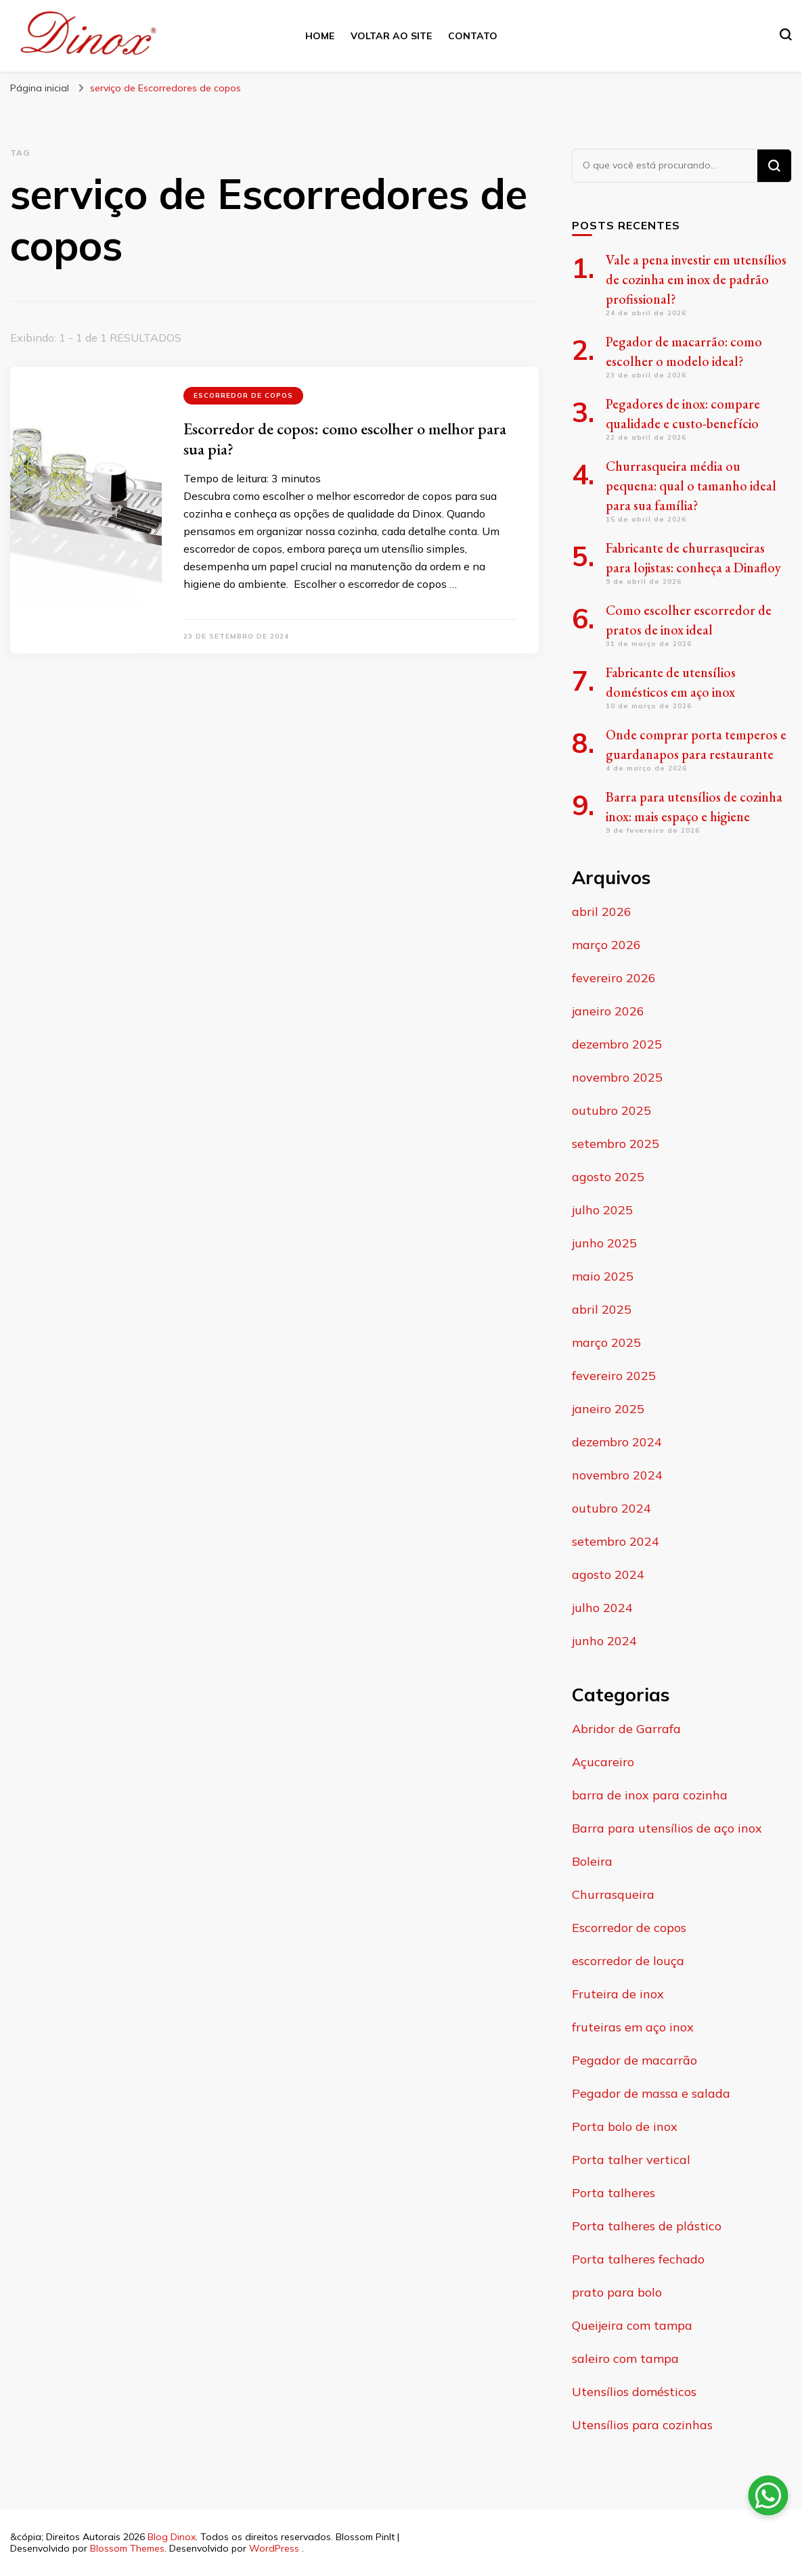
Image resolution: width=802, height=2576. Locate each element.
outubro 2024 (611, 1508)
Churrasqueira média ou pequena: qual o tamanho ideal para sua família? (691, 485)
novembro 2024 (617, 1475)
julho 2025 (602, 1210)
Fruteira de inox (618, 1994)
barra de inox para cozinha (650, 1795)
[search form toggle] (786, 34)
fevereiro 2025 (614, 1375)
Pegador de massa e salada (651, 2093)
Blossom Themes (127, 2548)
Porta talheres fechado (638, 2259)
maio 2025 (602, 1276)
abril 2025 (601, 1309)
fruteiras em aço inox (633, 2027)
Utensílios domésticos (634, 2391)
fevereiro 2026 (614, 978)
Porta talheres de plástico (646, 2226)
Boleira (592, 1861)
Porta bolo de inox (624, 2126)
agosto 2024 (608, 1574)
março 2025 (606, 1342)
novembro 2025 (617, 1077)
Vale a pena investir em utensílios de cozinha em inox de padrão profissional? (696, 279)
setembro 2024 (615, 1541)
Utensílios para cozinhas (642, 2425)
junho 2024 (604, 1641)
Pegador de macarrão (634, 2060)
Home (319, 36)
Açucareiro (603, 1762)
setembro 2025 (615, 1143)
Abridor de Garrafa (626, 1728)
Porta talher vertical (631, 2159)
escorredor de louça (628, 1961)
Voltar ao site (391, 36)
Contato (472, 36)
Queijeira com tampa (632, 2325)
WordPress (274, 2548)
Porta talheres (613, 2193)
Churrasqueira (613, 1894)
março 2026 (606, 944)
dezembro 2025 (617, 1044)
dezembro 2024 (617, 1442)
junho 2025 (604, 1243)
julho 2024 (602, 1607)
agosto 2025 (608, 1176)
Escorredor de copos (243, 395)
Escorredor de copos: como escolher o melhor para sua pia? (344, 438)
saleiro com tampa (625, 2358)
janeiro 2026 (608, 1011)
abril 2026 (601, 911)
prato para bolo (617, 2292)
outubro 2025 (611, 1110)
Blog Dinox (172, 2537)
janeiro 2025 (608, 1409)
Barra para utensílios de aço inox (667, 1828)
